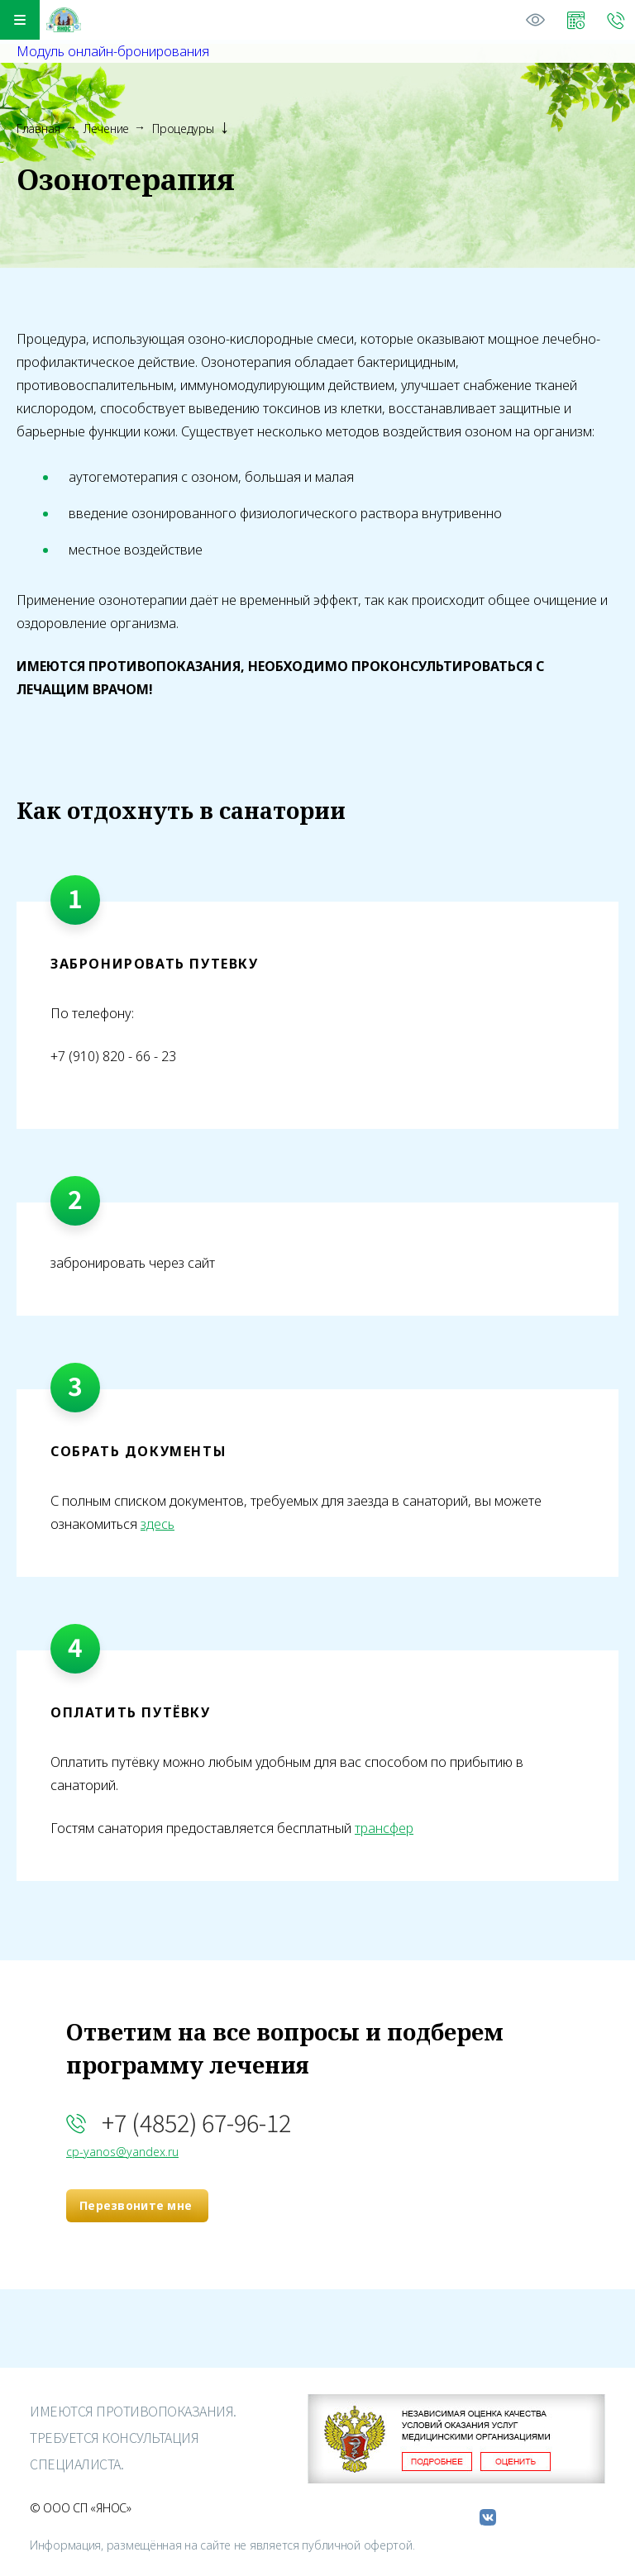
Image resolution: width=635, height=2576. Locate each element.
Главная (38, 128)
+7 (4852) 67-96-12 (196, 2122)
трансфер (384, 1828)
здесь (157, 1524)
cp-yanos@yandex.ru (122, 2151)
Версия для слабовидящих (536, 20)
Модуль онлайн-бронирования (113, 51)
